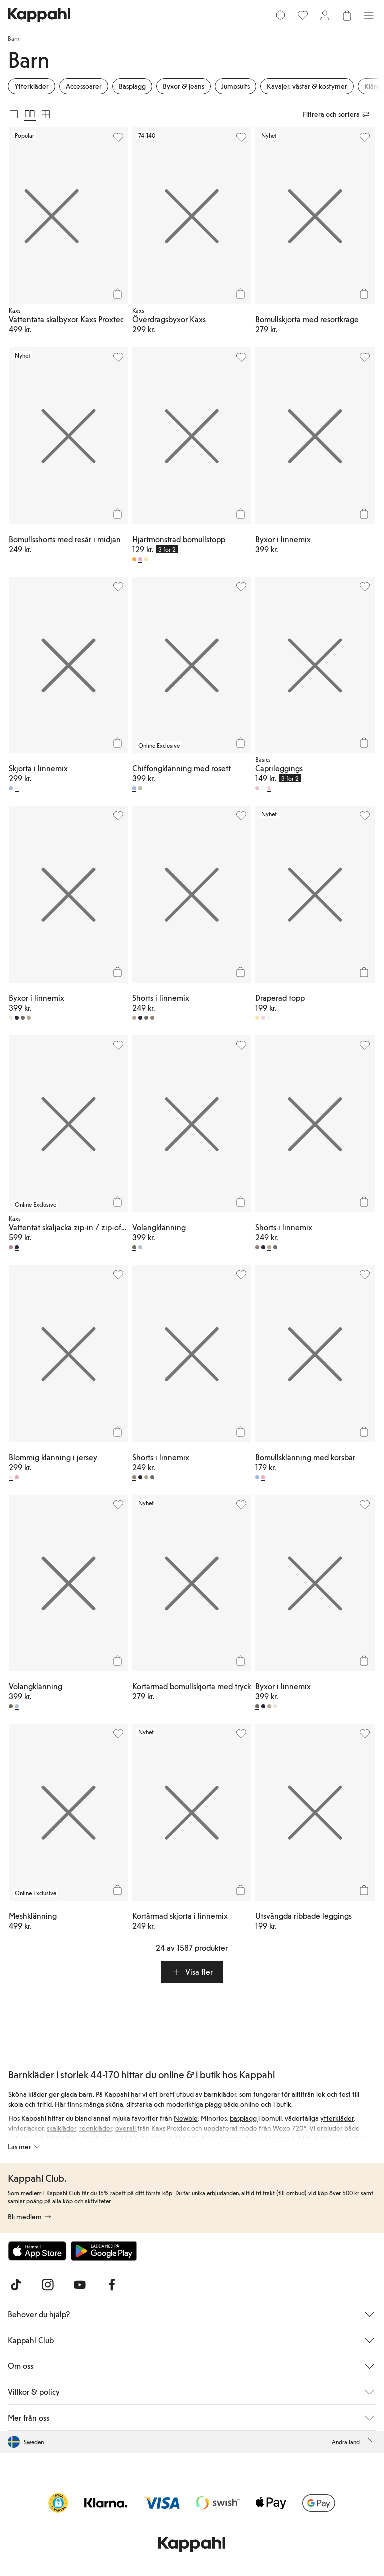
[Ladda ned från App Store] (37, 2251)
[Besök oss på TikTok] (16, 2285)
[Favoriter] (303, 15)
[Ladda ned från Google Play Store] (104, 2251)
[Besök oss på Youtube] (80, 2285)
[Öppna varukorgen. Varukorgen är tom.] (347, 15)
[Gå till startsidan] (39, 15)
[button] (192, 1972)
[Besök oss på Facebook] (112, 2285)
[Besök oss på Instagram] (48, 2285)
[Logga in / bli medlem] (325, 15)
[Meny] (369, 15)
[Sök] (281, 15)
